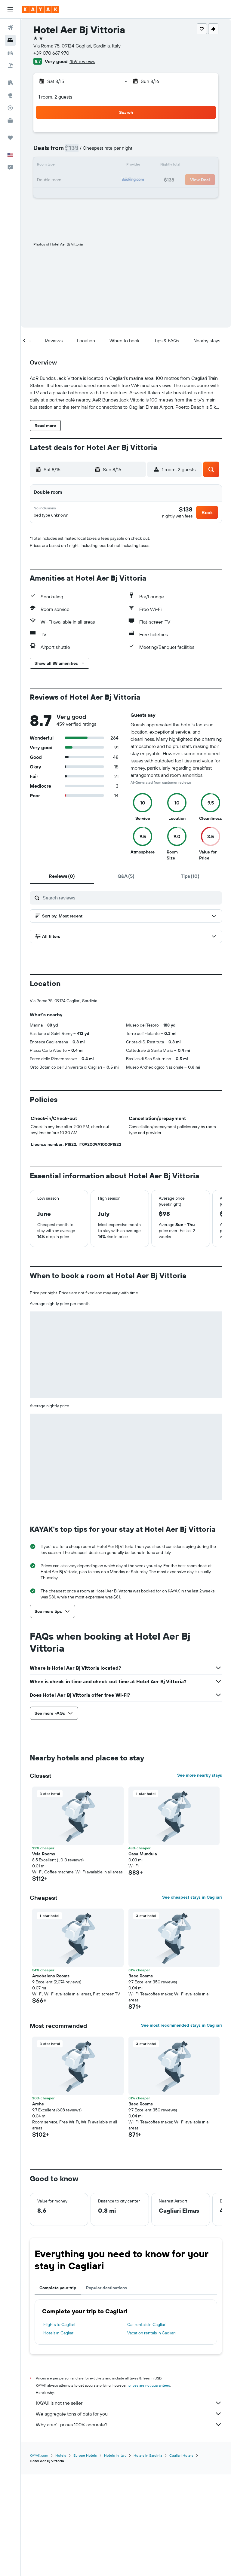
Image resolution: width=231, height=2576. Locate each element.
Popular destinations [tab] (106, 2390)
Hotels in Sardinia (148, 2557)
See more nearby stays (199, 1877)
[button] (10, 9)
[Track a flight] (10, 108)
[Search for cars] (10, 53)
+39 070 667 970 (51, 53)
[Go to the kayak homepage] (40, 9)
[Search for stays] (10, 40)
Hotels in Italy (115, 2557)
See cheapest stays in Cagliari (192, 1999)
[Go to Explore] (10, 95)
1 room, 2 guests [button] (55, 97)
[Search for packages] (10, 66)
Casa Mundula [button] (142, 1956)
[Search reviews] (131, 900)
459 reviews (82, 61)
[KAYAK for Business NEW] (10, 120)
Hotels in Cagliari (58, 2435)
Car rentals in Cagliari (146, 2426)
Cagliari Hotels (181, 2557)
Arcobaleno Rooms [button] (50, 2078)
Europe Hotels (85, 2557)
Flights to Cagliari (59, 2426)
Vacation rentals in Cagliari (151, 2435)
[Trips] (10, 138)
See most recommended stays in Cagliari (181, 2127)
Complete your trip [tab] (57, 2390)
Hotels (60, 2557)
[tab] (62, 878)
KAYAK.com (39, 2557)
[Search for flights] (10, 28)
